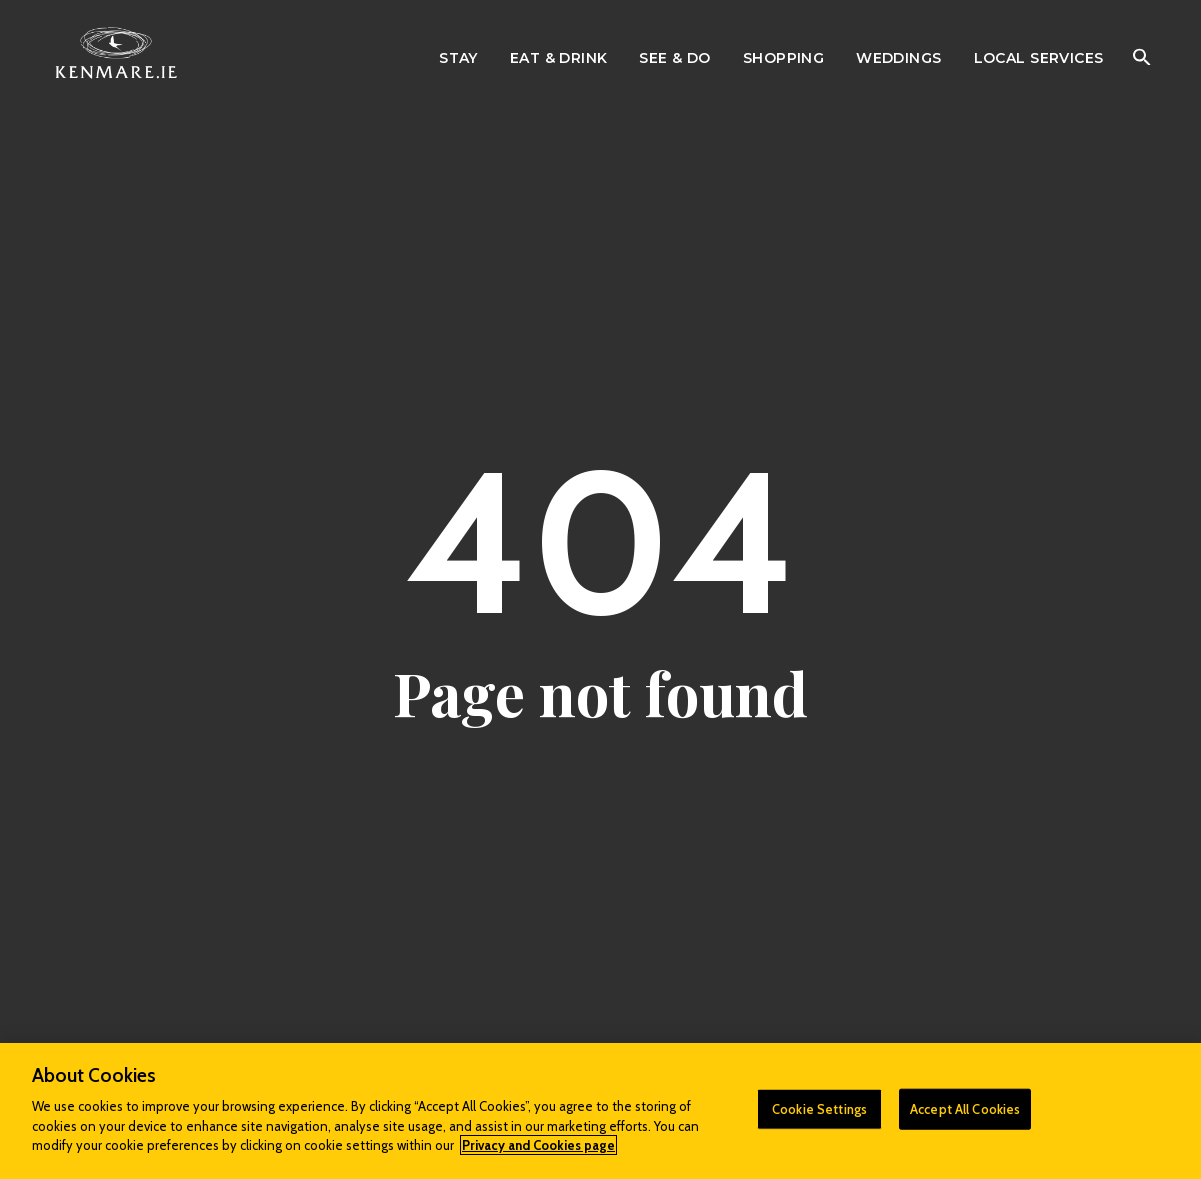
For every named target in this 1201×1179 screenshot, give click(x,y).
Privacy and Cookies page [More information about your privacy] (538, 1145)
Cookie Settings (819, 1108)
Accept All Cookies (965, 1108)
